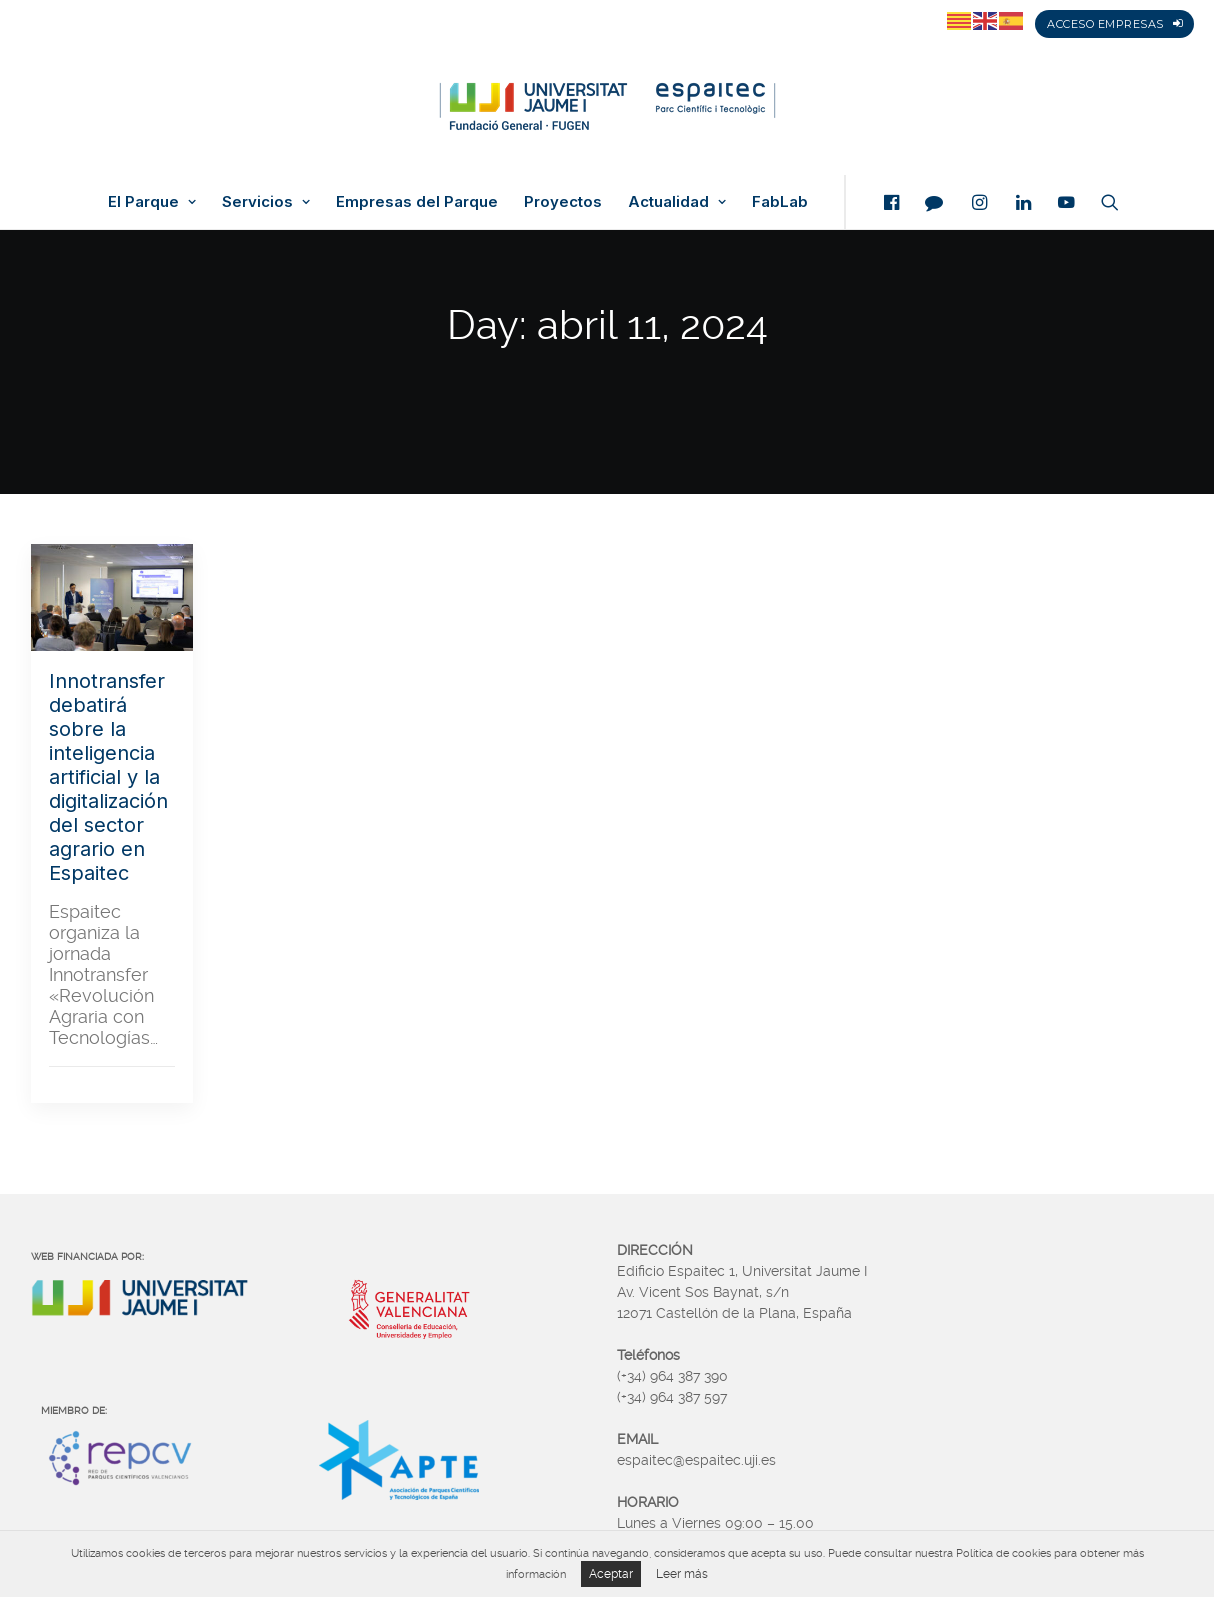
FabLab (780, 202)
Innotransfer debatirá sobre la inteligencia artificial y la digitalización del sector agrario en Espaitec (108, 777)
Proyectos (563, 202)
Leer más (682, 1574)
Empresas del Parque (417, 202)
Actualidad (677, 202)
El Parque (152, 202)
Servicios (266, 202)
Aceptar (611, 1574)
